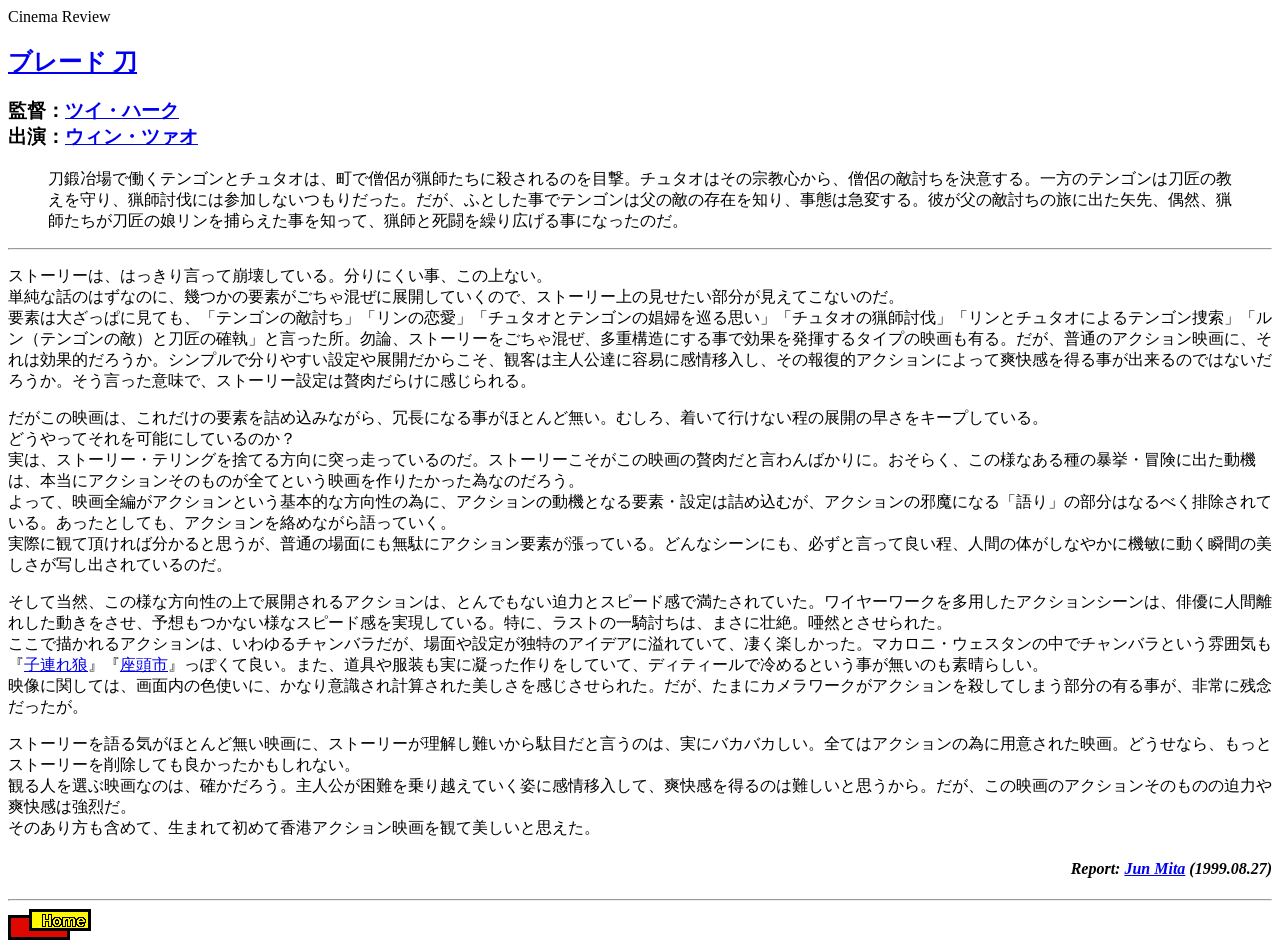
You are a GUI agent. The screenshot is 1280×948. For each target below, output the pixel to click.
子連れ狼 (56, 664)
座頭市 (144, 664)
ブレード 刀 (72, 62)
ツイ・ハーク (122, 110)
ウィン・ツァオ (131, 136)
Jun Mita (1154, 868)
